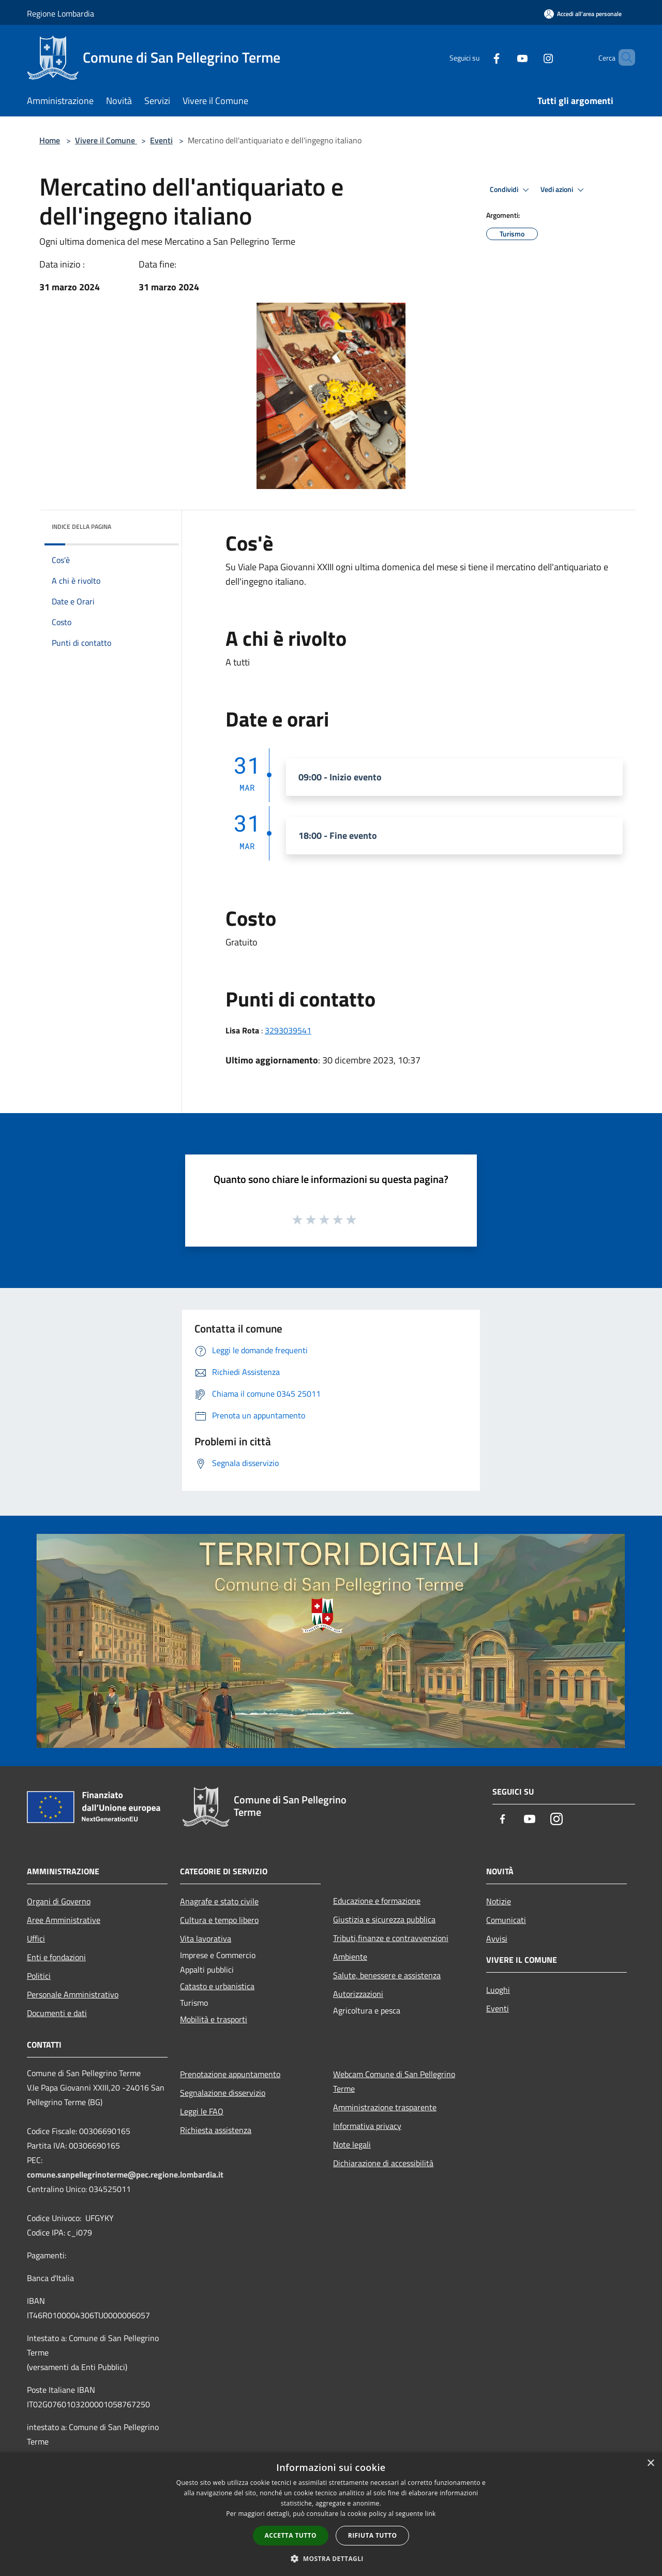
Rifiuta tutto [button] (372, 2535)
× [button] (650, 2463)
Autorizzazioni (358, 1994)
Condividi (511, 190)
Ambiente (350, 1956)
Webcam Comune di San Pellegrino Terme (394, 2081)
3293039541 (288, 1030)
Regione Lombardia (60, 13)
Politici (39, 1976)
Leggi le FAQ (201, 2111)
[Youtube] (504, 57)
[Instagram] (530, 57)
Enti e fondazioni (56, 1957)
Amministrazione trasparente (385, 2107)
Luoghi (498, 1989)
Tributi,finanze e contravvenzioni (390, 1938)
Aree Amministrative (63, 1920)
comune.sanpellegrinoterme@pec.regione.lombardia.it (125, 2174)
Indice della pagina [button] (81, 526)
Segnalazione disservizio (222, 2092)
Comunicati (506, 1920)
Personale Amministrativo (72, 1994)
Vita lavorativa (205, 1938)
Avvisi (496, 1938)
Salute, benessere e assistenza (387, 1975)
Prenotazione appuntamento (230, 2074)
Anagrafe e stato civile (219, 1901)
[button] (331, 2558)
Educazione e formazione (376, 1900)
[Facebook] (479, 57)
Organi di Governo (59, 1901)
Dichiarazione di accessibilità (383, 2163)
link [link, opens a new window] (430, 2513)
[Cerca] (622, 57)
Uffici (36, 1938)
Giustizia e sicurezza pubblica (384, 1919)
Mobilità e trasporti (213, 2019)
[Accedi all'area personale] (583, 14)
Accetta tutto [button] (291, 2535)
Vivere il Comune (106, 140)
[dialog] (331, 2514)
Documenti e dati (57, 2013)
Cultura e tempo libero (219, 1920)
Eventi (161, 140)
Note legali (352, 2144)
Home (49, 140)
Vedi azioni (563, 190)
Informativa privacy (367, 2126)
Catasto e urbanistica (217, 1986)
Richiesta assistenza (215, 2130)
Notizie (498, 1901)
